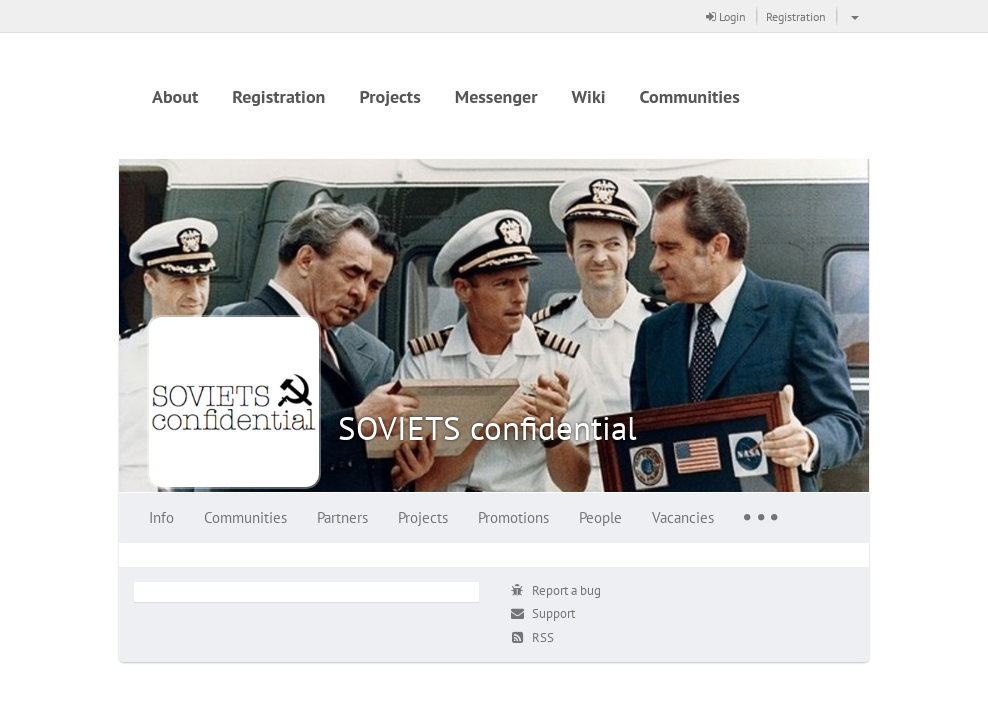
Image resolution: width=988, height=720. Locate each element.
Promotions (513, 517)
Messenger (496, 96)
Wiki (589, 96)
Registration (796, 16)
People (600, 517)
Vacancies (683, 517)
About (175, 96)
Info (161, 517)
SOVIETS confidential (487, 427)
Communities (690, 96)
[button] (852, 16)
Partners (342, 517)
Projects (389, 96)
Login (726, 16)
